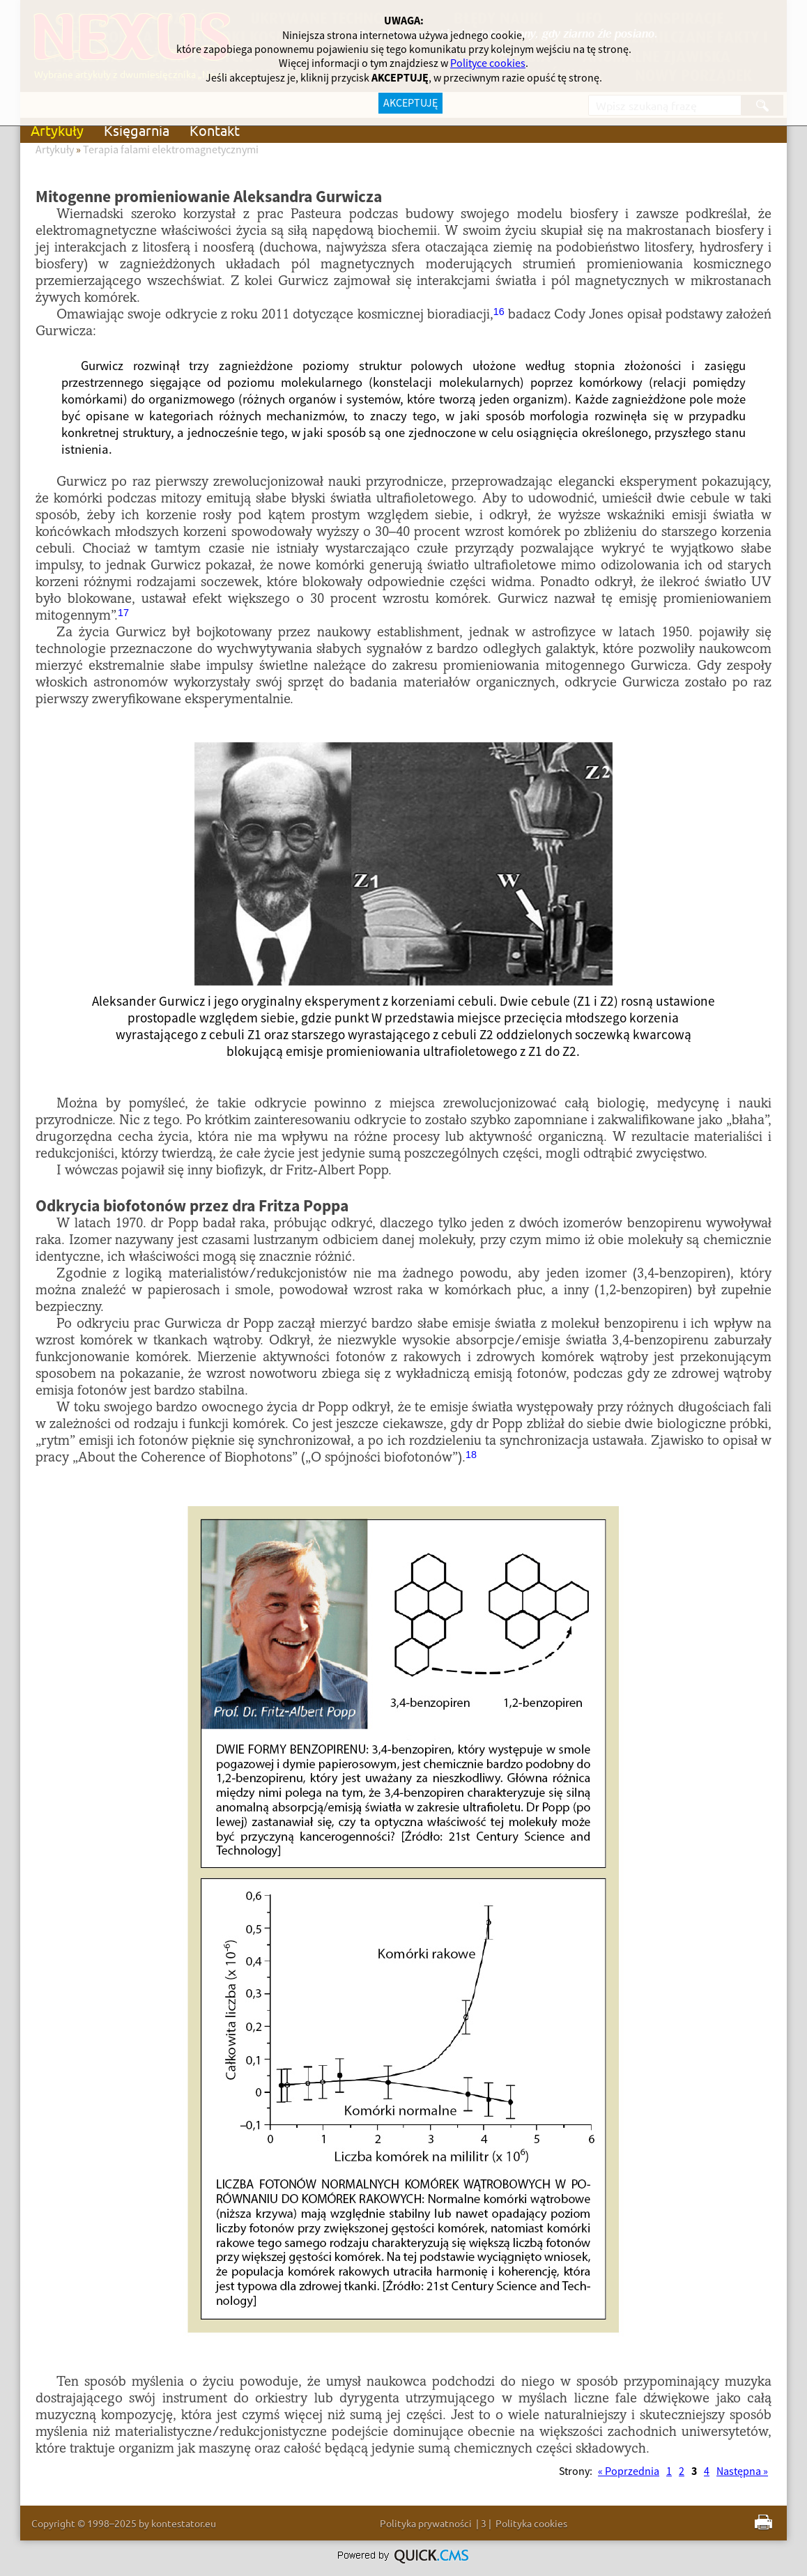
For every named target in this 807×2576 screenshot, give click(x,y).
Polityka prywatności (426, 2523)
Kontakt (215, 130)
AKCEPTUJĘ (410, 103)
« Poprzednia (628, 2471)
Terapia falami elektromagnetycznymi (171, 150)
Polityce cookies (487, 63)
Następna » (742, 2471)
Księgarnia (136, 130)
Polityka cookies (531, 2523)
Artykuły (57, 130)
